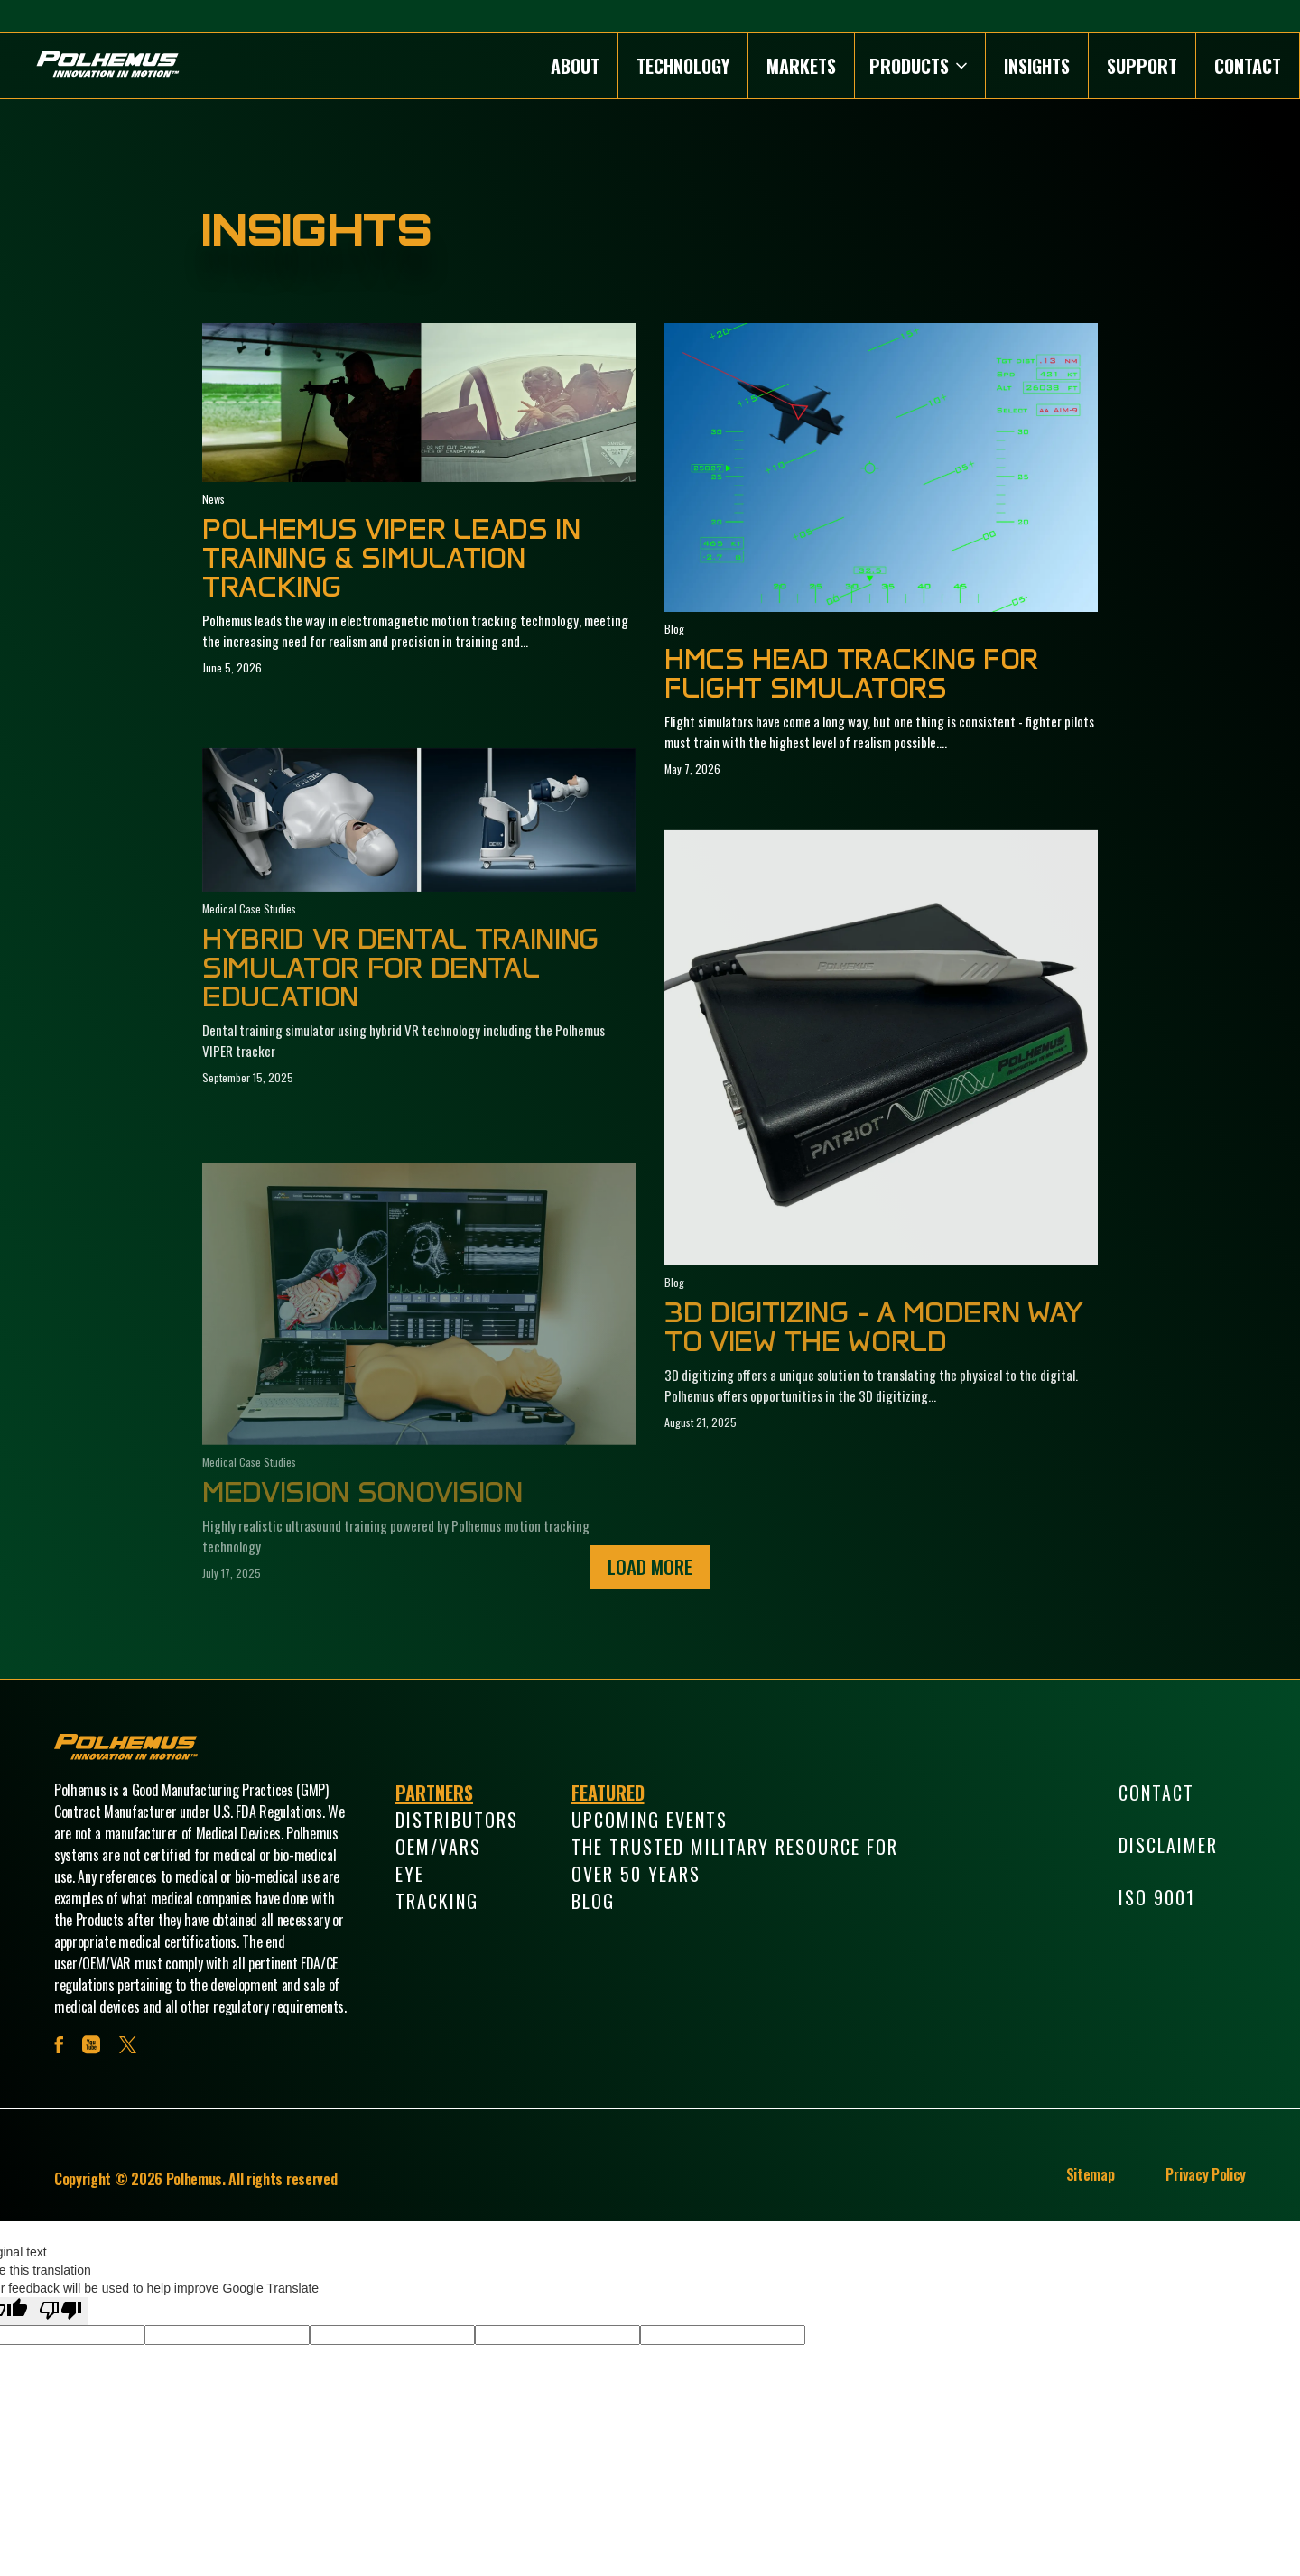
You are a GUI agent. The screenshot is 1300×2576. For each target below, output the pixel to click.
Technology (682, 65)
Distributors (456, 1819)
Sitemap (1090, 2174)
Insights (1037, 65)
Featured (608, 1792)
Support (1142, 65)
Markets (801, 65)
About (575, 65)
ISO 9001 (1157, 1897)
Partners (434, 1792)
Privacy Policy (1205, 2174)
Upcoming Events (649, 1819)
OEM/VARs (438, 1846)
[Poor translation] (60, 2311)
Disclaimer (1168, 1844)
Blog (593, 1900)
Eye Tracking (436, 1887)
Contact (1247, 65)
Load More (650, 1566)
